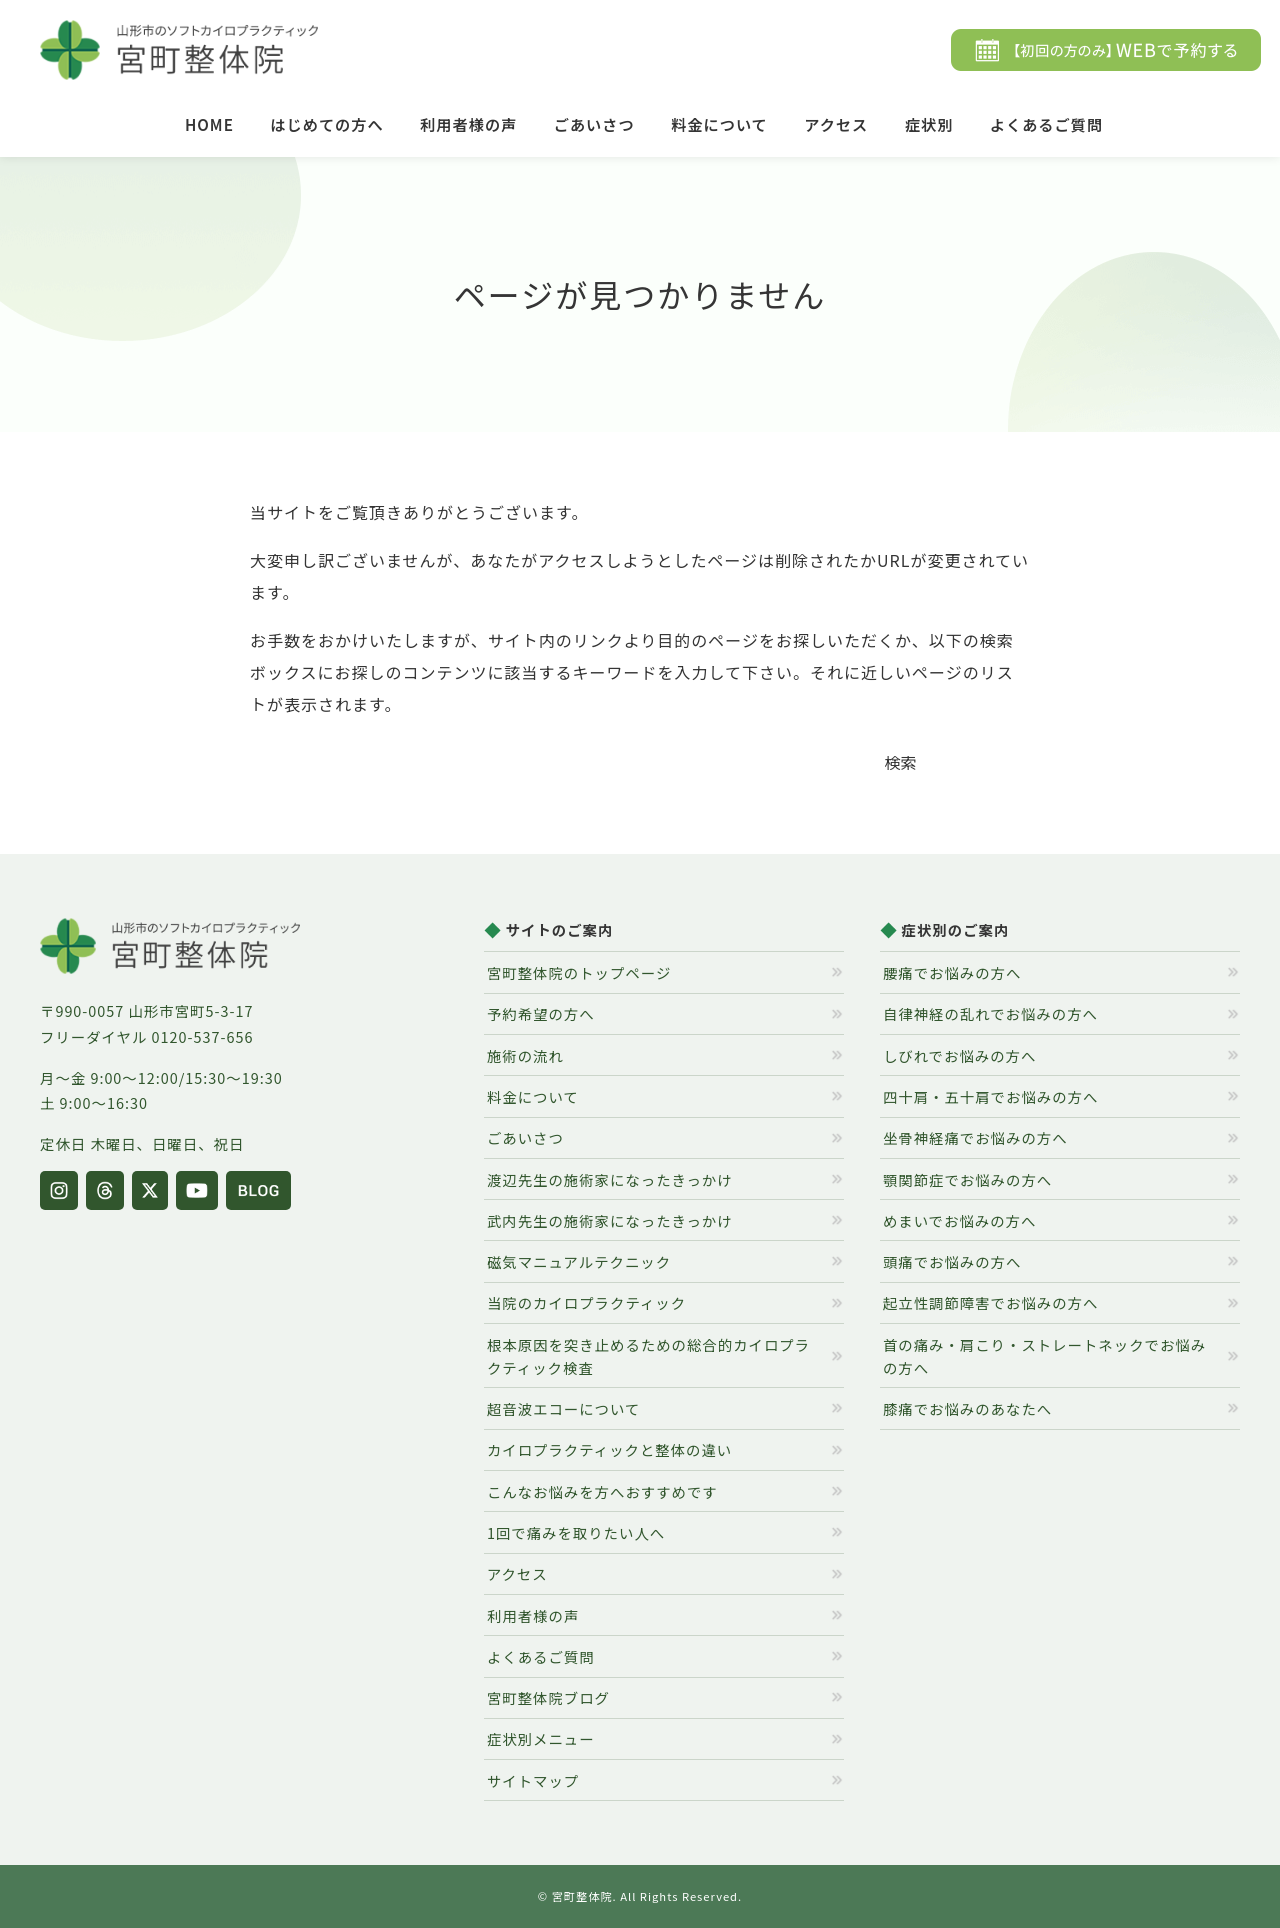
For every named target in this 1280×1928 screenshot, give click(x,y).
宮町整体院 (582, 1896)
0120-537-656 (203, 1036)
